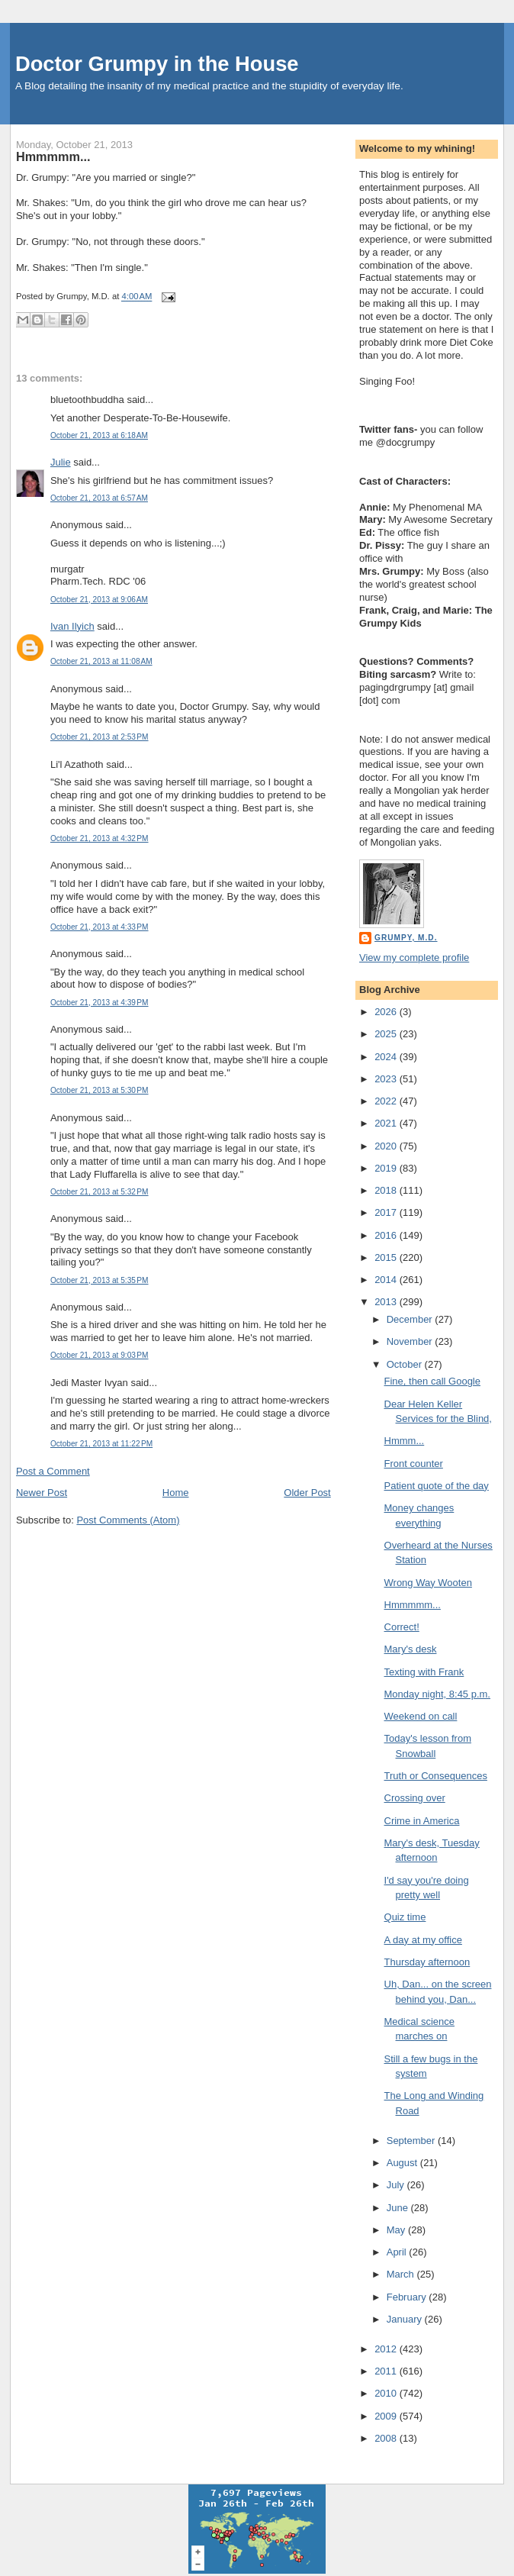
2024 (387, 1056)
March (402, 2274)
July (397, 2185)
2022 (387, 1101)
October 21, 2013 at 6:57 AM (99, 498)
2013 (387, 1301)
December (411, 1319)
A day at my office (423, 1940)
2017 (387, 1212)
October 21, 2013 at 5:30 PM (99, 1090)
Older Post (307, 1492)
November (411, 1341)
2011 (387, 2371)
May (397, 2230)
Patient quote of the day (436, 1485)
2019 (387, 1168)
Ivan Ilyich (72, 626)
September (412, 2140)
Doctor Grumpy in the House (157, 64)
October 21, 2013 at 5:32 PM (99, 1192)
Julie (60, 462)
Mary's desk (410, 1649)
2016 (387, 1235)
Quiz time (405, 1917)
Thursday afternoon (427, 1962)
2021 (387, 1123)
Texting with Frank (424, 1672)
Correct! (401, 1627)
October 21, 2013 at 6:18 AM (99, 435)
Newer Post (41, 1492)
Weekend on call (421, 1716)
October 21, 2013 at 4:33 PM (99, 927)
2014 (387, 1279)
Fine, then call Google (432, 1381)
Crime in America (422, 1820)
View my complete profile (414, 957)
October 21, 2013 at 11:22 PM (101, 1444)
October (406, 1364)
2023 (387, 1079)
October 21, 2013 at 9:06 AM (99, 599)
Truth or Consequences (435, 1775)
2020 (387, 1146)
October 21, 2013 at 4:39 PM (99, 1002)
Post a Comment (53, 1471)
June (399, 2207)
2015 (387, 1257)
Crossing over (414, 1798)
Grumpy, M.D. (405, 937)
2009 (387, 2416)
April (398, 2252)
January (406, 2319)
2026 (387, 1011)
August (403, 2162)
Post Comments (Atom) (127, 1520)
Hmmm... (404, 1440)
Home (175, 1492)
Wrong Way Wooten (428, 1582)
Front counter (413, 1463)
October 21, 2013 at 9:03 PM (99, 1355)
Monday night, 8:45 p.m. (437, 1694)
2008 (387, 2438)
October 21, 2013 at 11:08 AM (101, 661)
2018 (387, 1190)
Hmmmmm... (53, 156)
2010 (387, 2393)
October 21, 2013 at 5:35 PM (99, 1280)
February (408, 2297)
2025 (387, 1034)
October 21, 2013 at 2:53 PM (99, 737)
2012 (387, 2349)
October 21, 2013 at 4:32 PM (99, 838)
